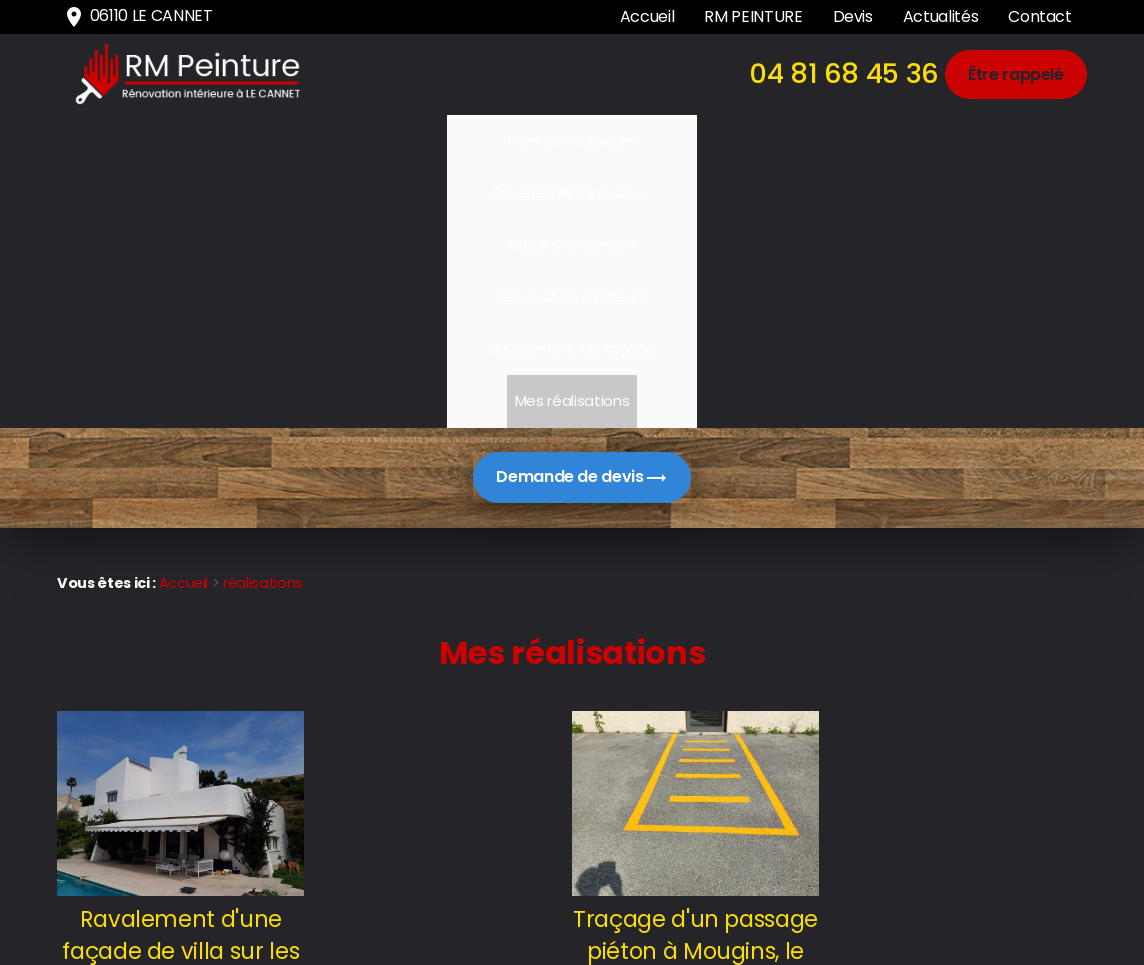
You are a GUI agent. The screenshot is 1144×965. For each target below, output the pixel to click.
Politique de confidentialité (988, 899)
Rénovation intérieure (646, 140)
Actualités (940, 16)
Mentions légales (1023, 865)
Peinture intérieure (173, 140)
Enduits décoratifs (490, 140)
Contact (1040, 16)
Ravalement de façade (822, 140)
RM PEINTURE (753, 16)
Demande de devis (581, 217)
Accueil (647, 16)
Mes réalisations (979, 140)
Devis (853, 16)
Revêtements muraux (332, 140)
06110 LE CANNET (137, 16)
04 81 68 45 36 (844, 73)
